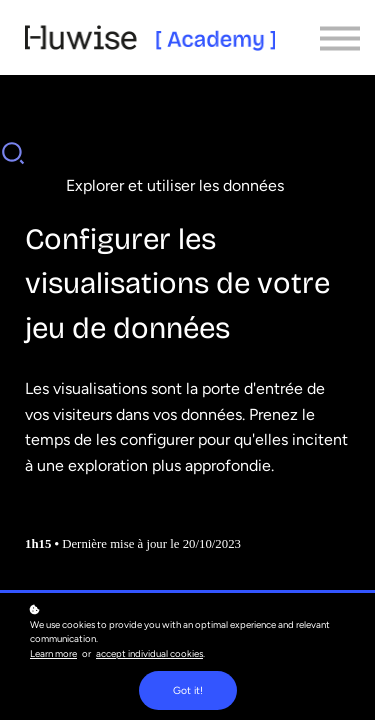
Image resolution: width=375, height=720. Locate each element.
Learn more (53, 653)
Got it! (188, 690)
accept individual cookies (149, 653)
